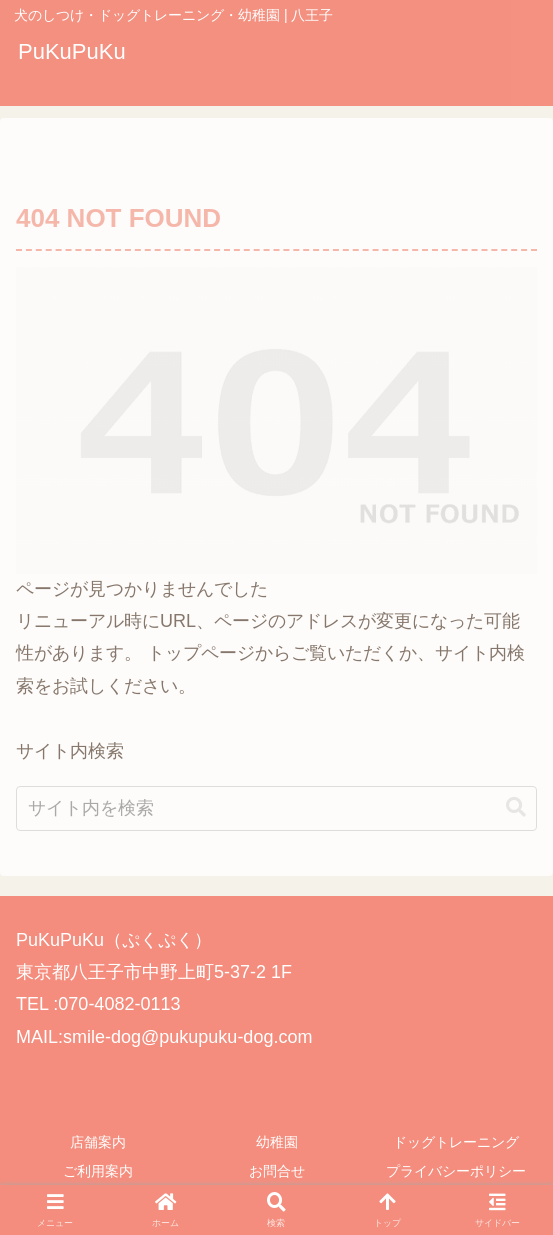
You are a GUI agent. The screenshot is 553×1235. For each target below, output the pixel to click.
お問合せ (277, 1171)
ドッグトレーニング (456, 1142)
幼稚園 (277, 1142)
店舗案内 (98, 1142)
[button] (516, 832)
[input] (276, 832)
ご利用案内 (98, 1171)
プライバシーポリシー (456, 1171)
